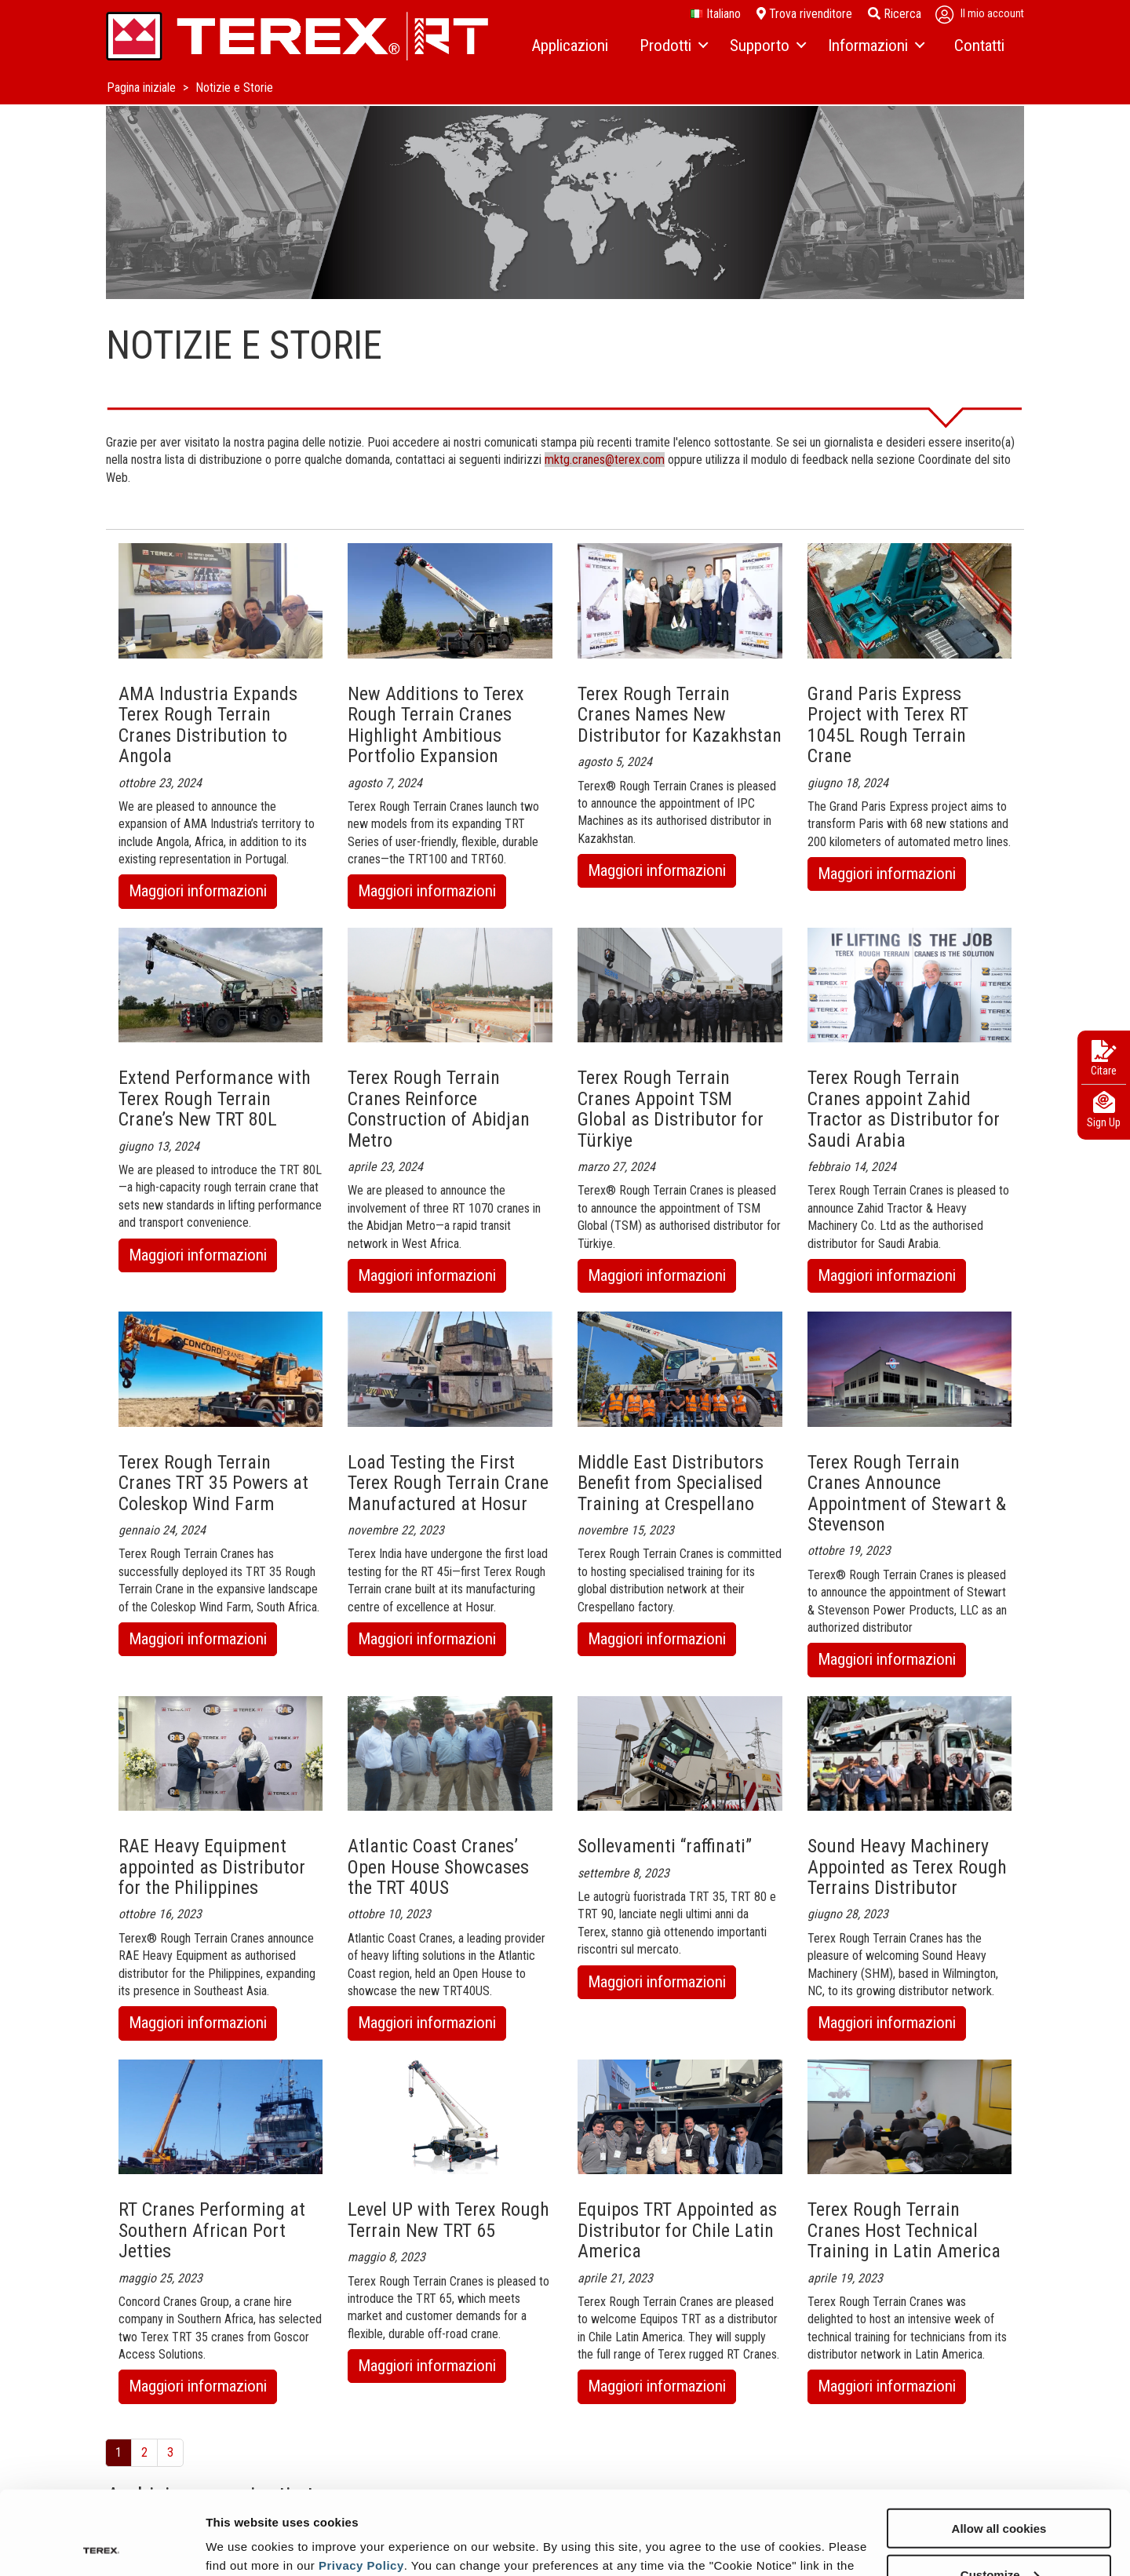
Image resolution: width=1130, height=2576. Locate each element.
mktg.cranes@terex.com (605, 459)
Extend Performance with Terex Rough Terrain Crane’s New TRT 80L (214, 1098)
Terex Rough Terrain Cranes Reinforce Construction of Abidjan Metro (439, 1109)
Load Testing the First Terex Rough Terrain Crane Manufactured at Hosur (448, 1483)
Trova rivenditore (804, 13)
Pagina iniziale (143, 87)
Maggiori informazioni (203, 893)
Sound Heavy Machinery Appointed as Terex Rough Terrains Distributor (907, 1867)
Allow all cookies (999, 2444)
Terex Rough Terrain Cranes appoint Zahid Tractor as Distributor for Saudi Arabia (903, 1109)
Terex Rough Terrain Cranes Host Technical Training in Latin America (904, 2230)
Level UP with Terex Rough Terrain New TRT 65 (448, 2219)
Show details (242, 2544)
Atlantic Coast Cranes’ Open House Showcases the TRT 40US (438, 1867)
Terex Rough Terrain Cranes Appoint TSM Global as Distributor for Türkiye (671, 1109)
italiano (716, 14)
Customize (999, 2491)
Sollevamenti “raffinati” (665, 1846)
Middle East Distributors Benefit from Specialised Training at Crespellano (671, 1483)
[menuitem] (570, 46)
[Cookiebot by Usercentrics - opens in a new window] (101, 2545)
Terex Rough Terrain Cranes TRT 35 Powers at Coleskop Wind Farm (213, 1483)
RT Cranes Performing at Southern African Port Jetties (211, 2230)
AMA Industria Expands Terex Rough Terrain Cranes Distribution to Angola (207, 725)
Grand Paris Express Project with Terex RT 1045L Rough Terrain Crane (887, 725)
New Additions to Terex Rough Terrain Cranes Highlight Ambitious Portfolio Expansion (436, 725)
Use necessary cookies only (998, 2537)
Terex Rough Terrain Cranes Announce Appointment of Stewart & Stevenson (906, 1493)
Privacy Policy (361, 2481)
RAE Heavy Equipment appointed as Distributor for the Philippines (211, 1867)
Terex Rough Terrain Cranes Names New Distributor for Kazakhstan (680, 714)
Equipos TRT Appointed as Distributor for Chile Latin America (677, 2230)
